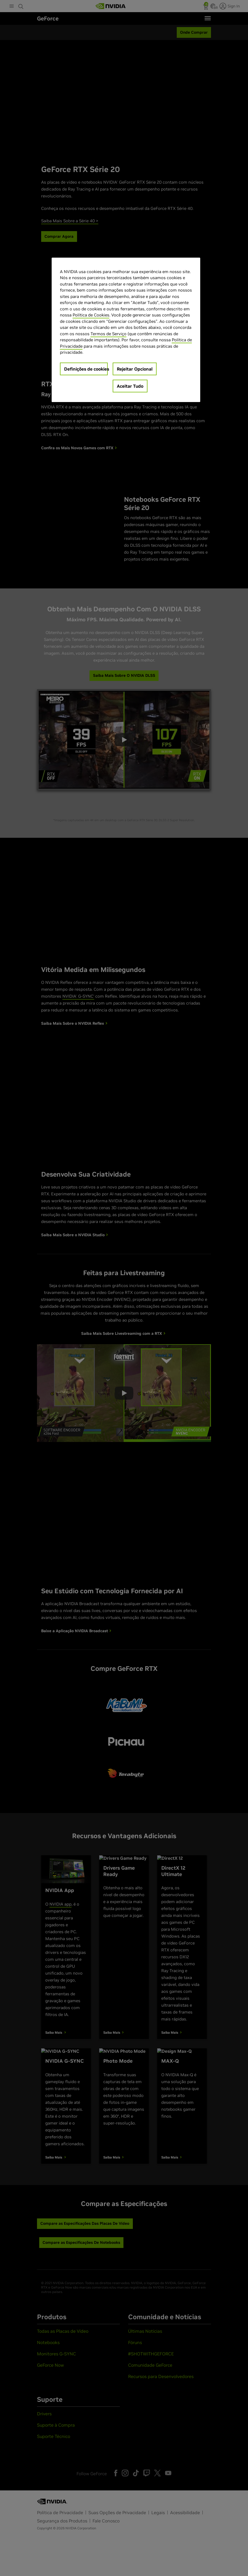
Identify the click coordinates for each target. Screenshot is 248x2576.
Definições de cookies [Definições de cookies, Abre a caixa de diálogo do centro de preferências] (86, 369)
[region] (126, 330)
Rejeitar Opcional (134, 369)
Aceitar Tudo (130, 386)
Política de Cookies (91, 315)
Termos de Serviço (108, 333)
